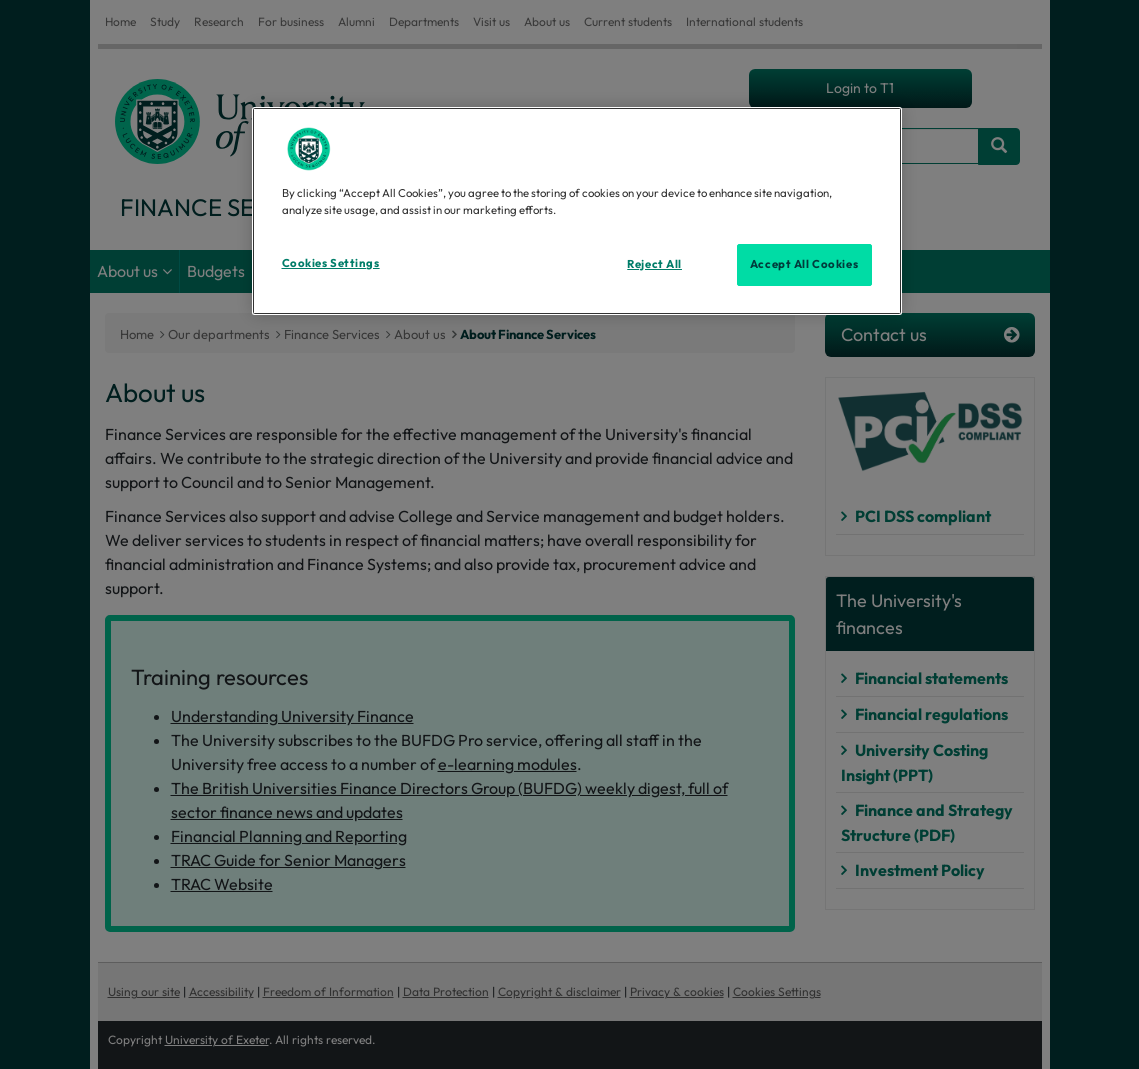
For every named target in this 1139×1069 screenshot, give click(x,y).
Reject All (654, 264)
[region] (577, 211)
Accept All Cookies (804, 264)
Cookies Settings (331, 263)
